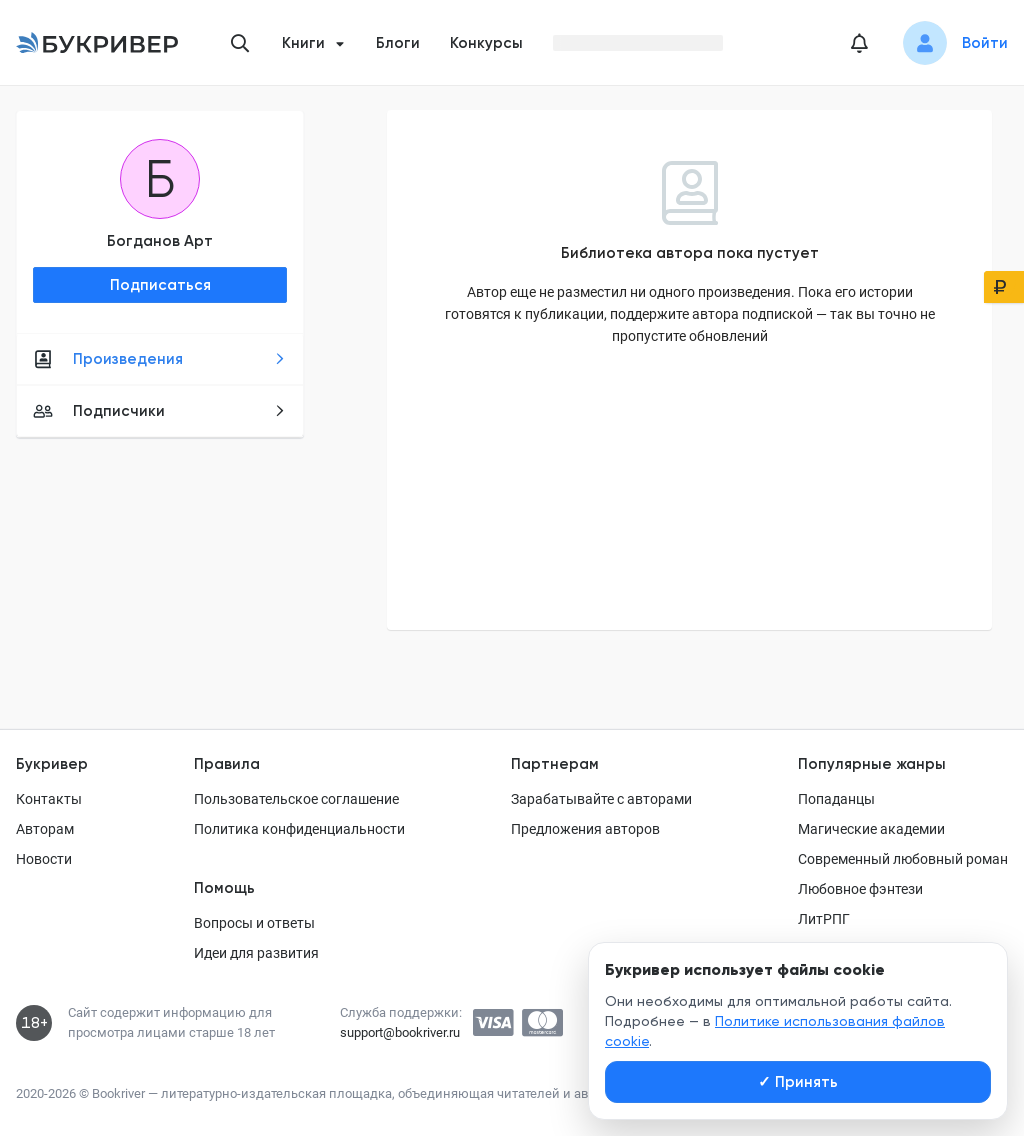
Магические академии (871, 829)
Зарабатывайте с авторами (601, 799)
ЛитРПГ (824, 919)
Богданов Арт (160, 241)
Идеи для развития (256, 953)
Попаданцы (836, 799)
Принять (798, 1082)
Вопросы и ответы (254, 923)
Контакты (49, 799)
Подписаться (160, 285)
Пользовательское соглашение (296, 799)
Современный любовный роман (903, 859)
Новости (44, 859)
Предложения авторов (585, 829)
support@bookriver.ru (400, 1032)
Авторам (45, 829)
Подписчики (159, 411)
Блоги (398, 43)
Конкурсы (486, 43)
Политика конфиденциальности (299, 829)
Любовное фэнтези (860, 889)
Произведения (159, 359)
